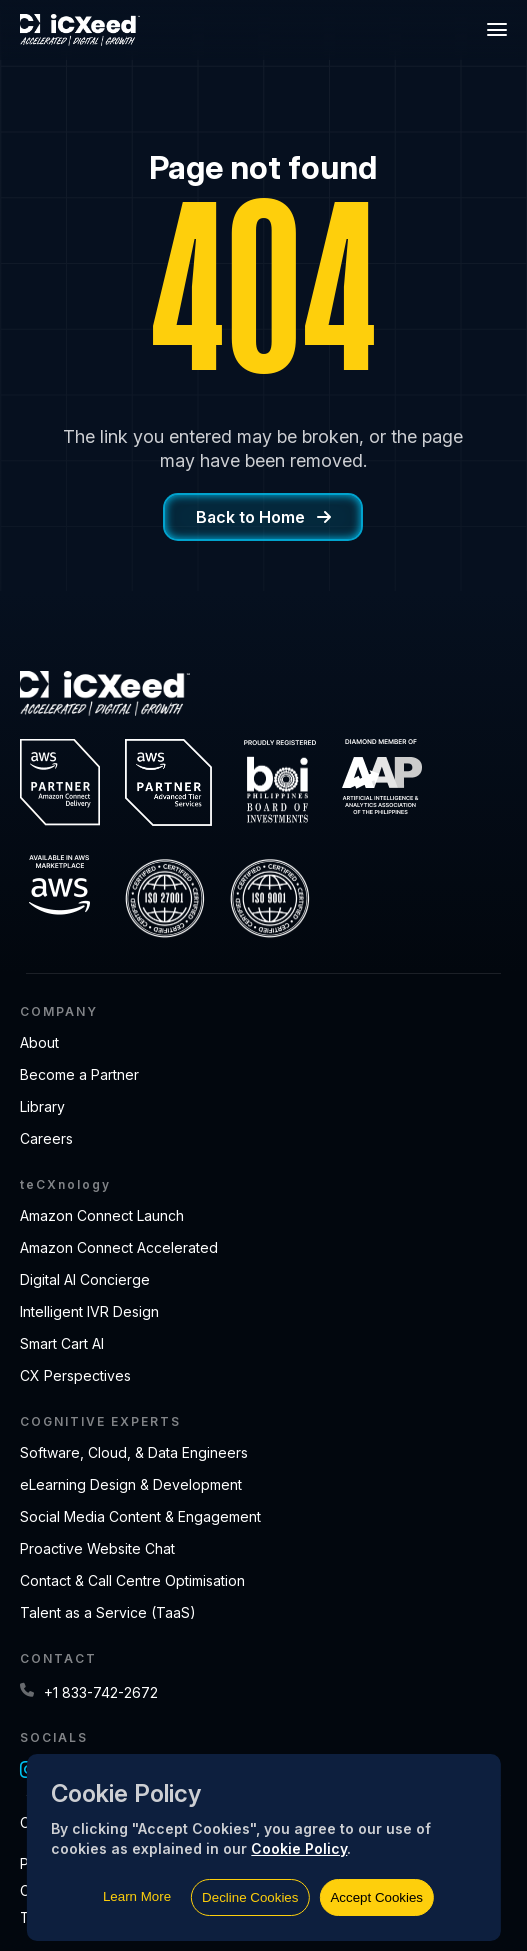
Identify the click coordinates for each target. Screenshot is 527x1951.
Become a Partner (79, 1074)
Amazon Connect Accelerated (119, 1247)
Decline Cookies (250, 1897)
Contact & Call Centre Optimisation (132, 1580)
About (39, 1042)
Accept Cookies (376, 1897)
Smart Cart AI (62, 1343)
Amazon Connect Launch (102, 1215)
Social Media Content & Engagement (140, 1516)
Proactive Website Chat (97, 1548)
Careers (46, 1138)
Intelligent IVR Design (89, 1311)
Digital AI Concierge (85, 1279)
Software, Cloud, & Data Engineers (134, 1452)
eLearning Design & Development (131, 1484)
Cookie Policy (299, 1848)
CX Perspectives (75, 1375)
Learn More (137, 1896)
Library (42, 1106)
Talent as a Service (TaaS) (108, 1612)
